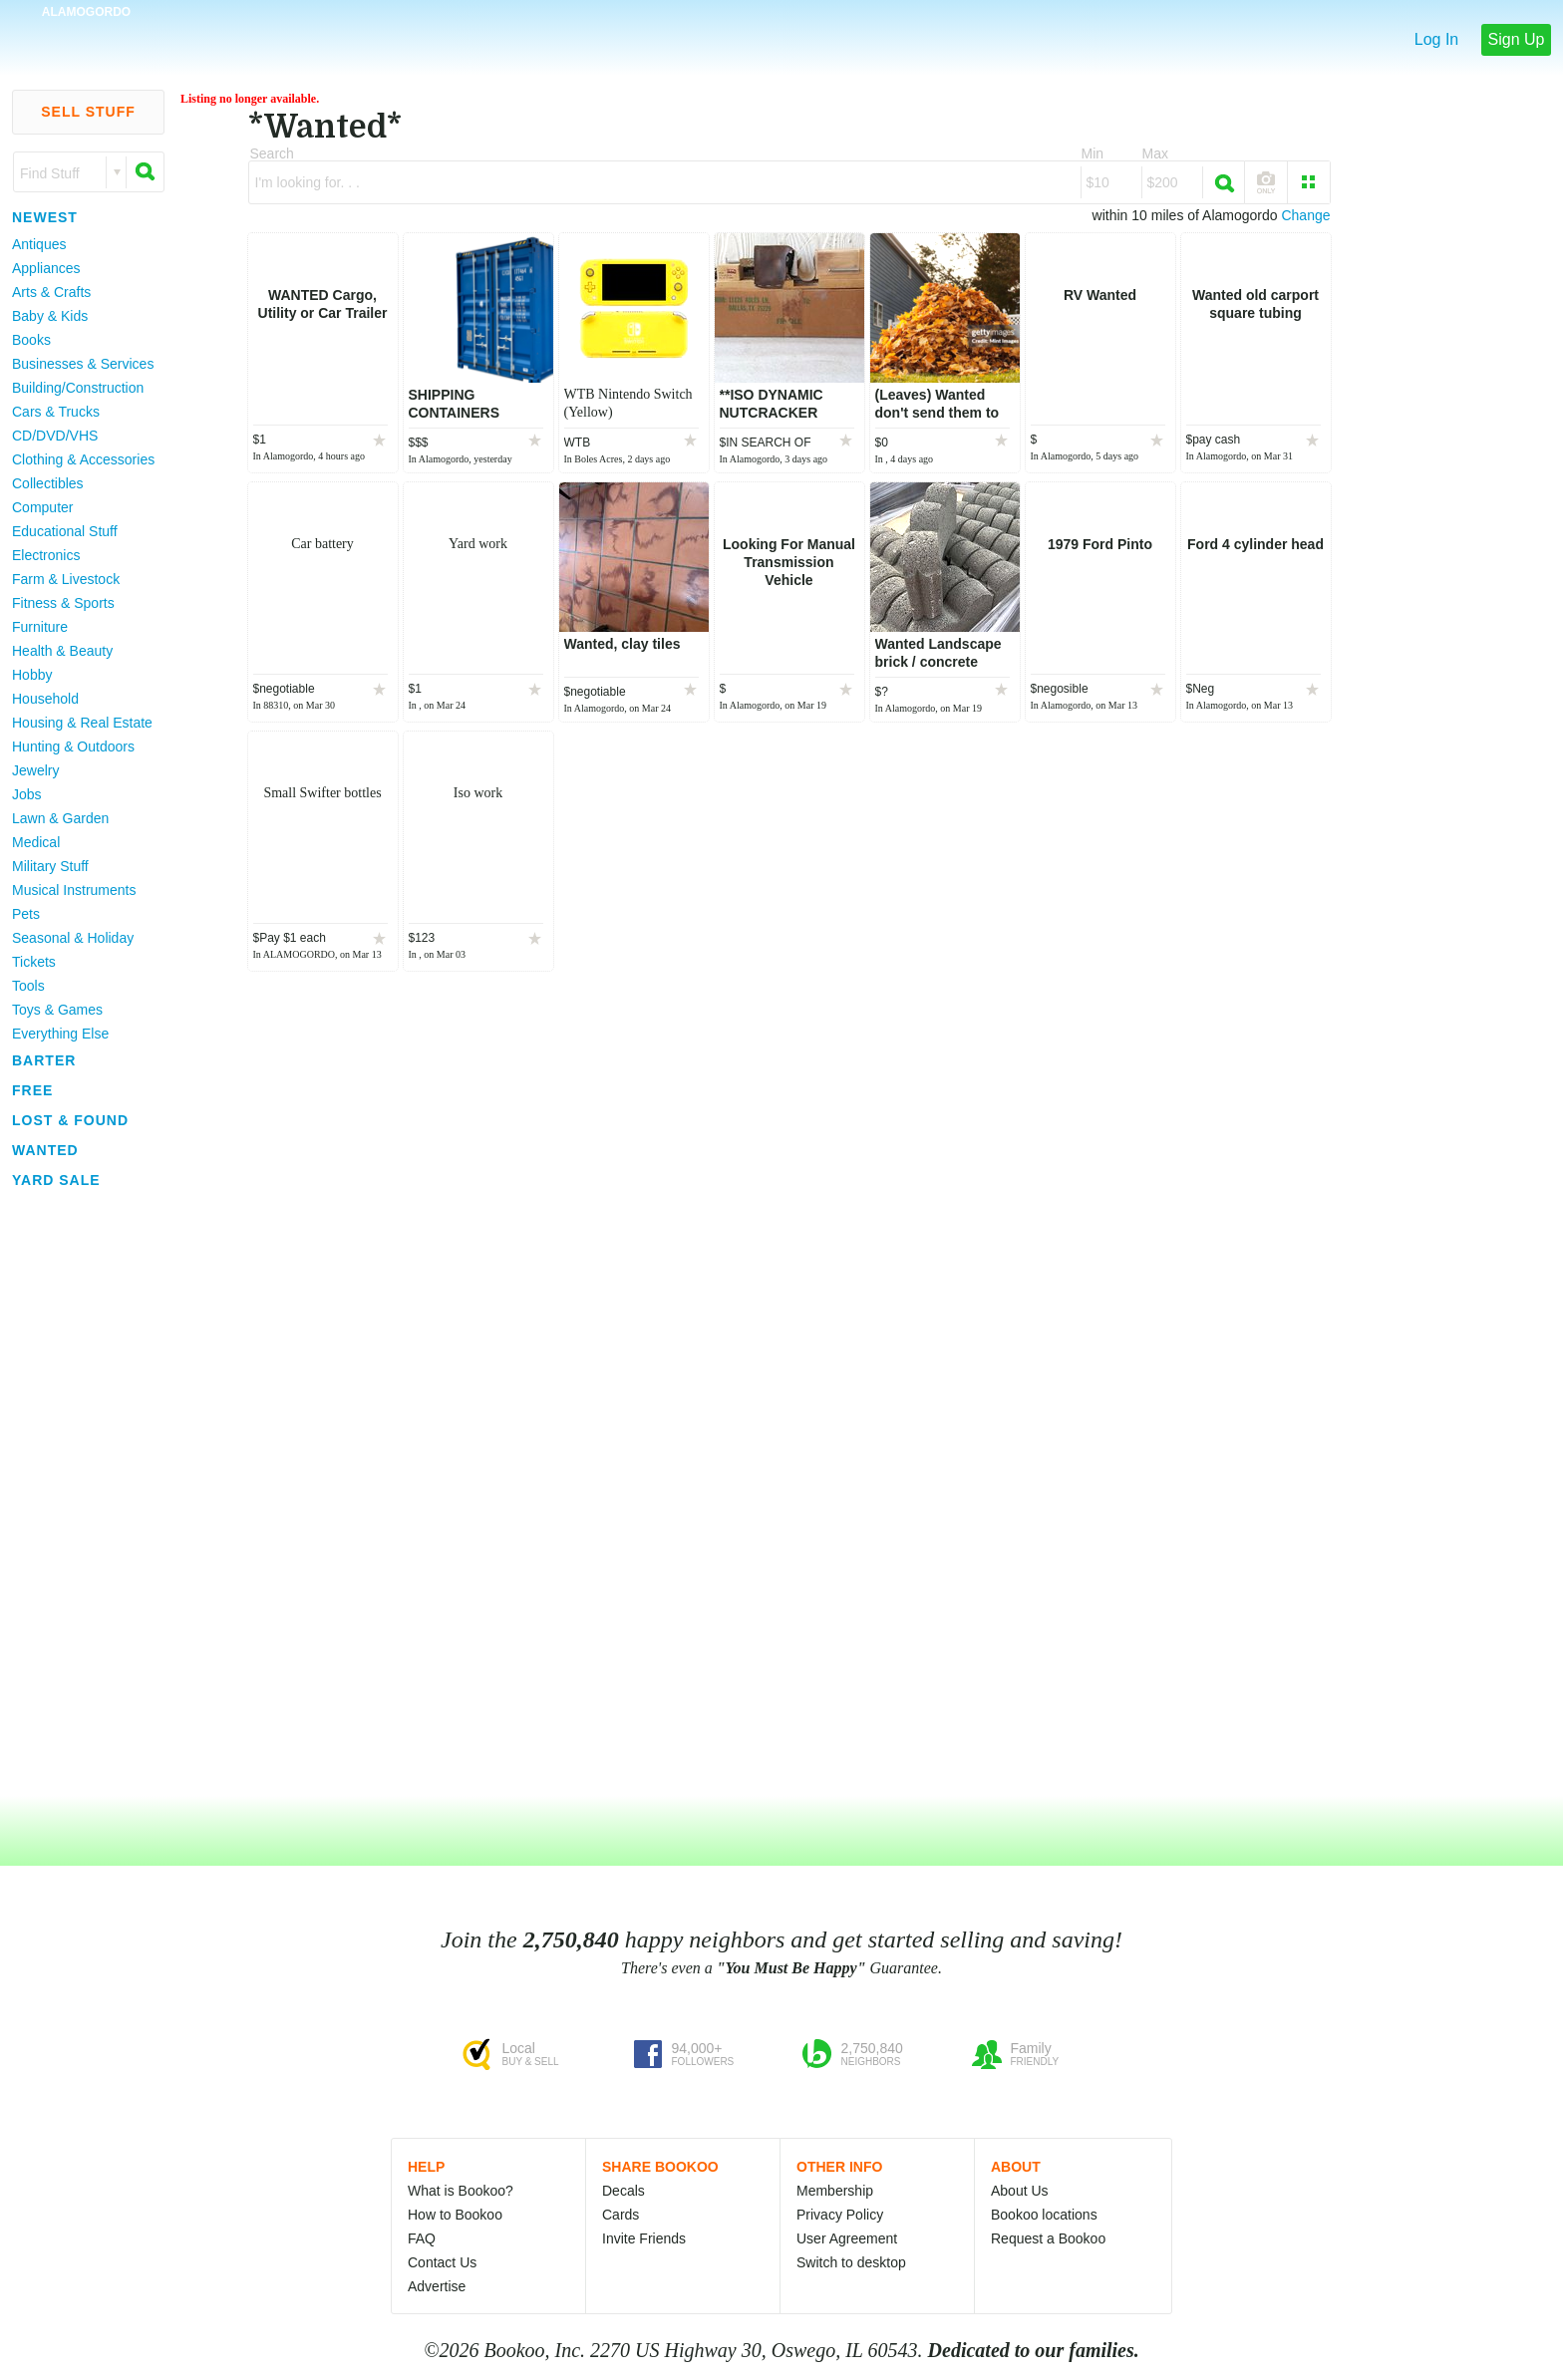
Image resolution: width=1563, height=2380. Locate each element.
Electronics (46, 555)
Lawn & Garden (60, 818)
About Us (1020, 2191)
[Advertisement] (79, 1494)
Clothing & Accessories (83, 459)
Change (1305, 215)
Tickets (34, 962)
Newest (45, 217)
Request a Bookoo (1048, 2238)
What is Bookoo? (460, 2191)
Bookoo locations (1044, 2215)
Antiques (39, 244)
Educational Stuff (65, 531)
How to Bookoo (455, 2215)
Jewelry (35, 770)
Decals (623, 2191)
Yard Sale (56, 1180)
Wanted (45, 1150)
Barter (44, 1060)
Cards (620, 2215)
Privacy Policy (839, 2215)
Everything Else (60, 1033)
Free (32, 1090)
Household (45, 699)
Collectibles (48, 483)
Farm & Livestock (66, 579)
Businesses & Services (83, 364)
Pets (26, 914)
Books (31, 340)
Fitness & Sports (63, 603)
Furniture (40, 627)
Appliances (46, 268)
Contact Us (442, 2262)
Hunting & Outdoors (73, 746)
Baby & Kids (50, 316)
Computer (42, 507)
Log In (1436, 39)
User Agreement (846, 2238)
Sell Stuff (88, 112)
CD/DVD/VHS (55, 436)
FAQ (422, 2238)
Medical (36, 842)
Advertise (437, 2286)
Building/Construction (78, 388)
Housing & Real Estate (82, 723)
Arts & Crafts (51, 292)
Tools (28, 986)
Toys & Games (57, 1010)
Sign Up (1516, 39)
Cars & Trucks (56, 412)
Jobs (27, 794)
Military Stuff (50, 866)
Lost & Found (70, 1120)
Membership (834, 2191)
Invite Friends (644, 2238)
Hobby (32, 675)
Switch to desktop (851, 2262)
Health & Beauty (62, 651)
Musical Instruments (74, 890)
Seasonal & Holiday (73, 938)
